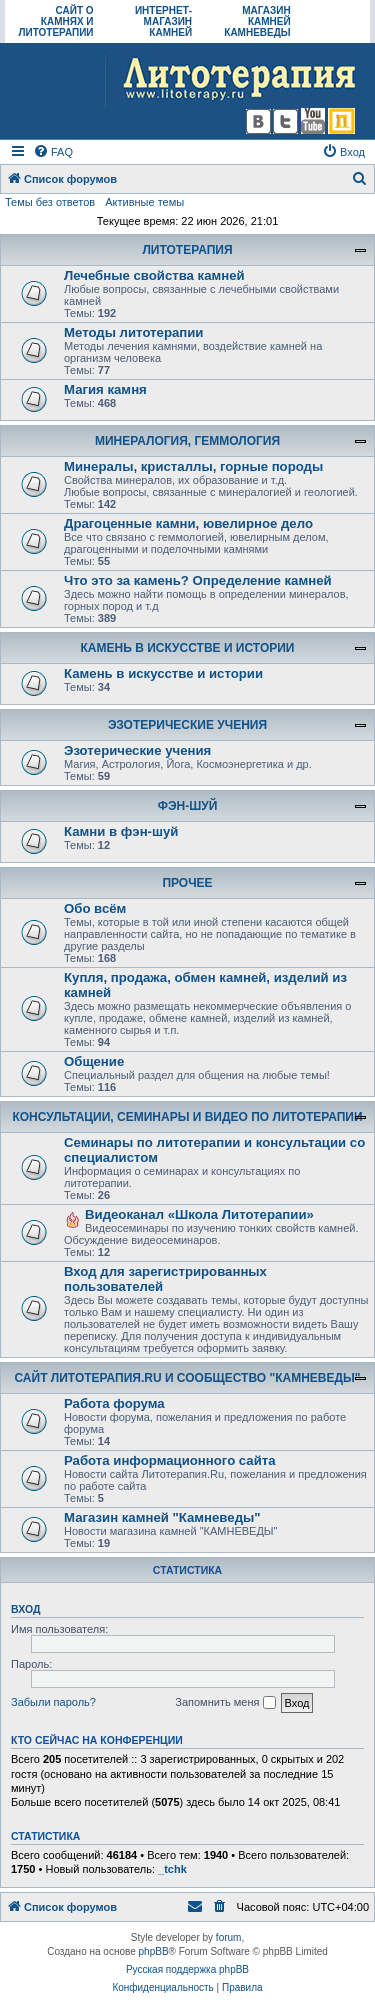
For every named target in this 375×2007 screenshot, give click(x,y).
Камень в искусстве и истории (163, 673)
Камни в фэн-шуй (121, 831)
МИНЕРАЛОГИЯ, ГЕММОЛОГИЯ (187, 441)
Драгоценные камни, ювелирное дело (188, 523)
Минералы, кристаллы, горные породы (193, 466)
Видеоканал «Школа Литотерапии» (199, 1214)
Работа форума (114, 1403)
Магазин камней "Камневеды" (162, 1517)
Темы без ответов (50, 202)
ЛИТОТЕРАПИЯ (187, 250)
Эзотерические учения (137, 750)
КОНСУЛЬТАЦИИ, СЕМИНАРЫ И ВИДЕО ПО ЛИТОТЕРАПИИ (187, 1117)
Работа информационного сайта (170, 1460)
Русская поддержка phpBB (187, 1969)
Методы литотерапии (133, 332)
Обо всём (95, 908)
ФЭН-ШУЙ (188, 806)
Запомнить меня (225, 1703)
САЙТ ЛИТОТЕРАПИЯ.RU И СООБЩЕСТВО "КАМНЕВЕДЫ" (188, 1378)
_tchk (172, 1869)
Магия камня (105, 389)
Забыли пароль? (53, 1702)
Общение (94, 1061)
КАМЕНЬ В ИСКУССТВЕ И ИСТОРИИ (188, 648)
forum (229, 1937)
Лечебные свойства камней (154, 275)
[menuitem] (53, 152)
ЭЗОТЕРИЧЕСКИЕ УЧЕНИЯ (187, 725)
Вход (25, 1609)
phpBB (154, 1951)
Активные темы (144, 202)
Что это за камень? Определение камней (198, 580)
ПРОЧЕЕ (187, 883)
